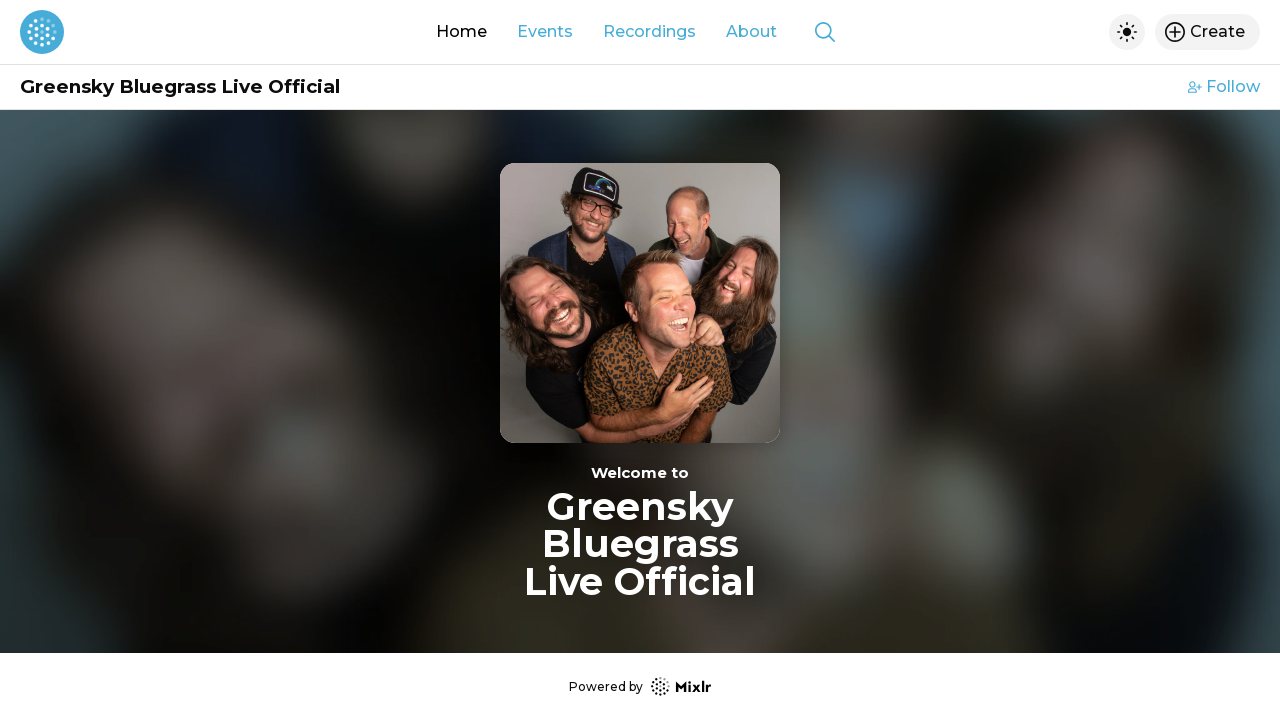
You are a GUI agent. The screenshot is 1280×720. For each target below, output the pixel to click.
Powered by (640, 686)
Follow (1224, 86)
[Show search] (825, 32)
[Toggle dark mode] (1127, 32)
